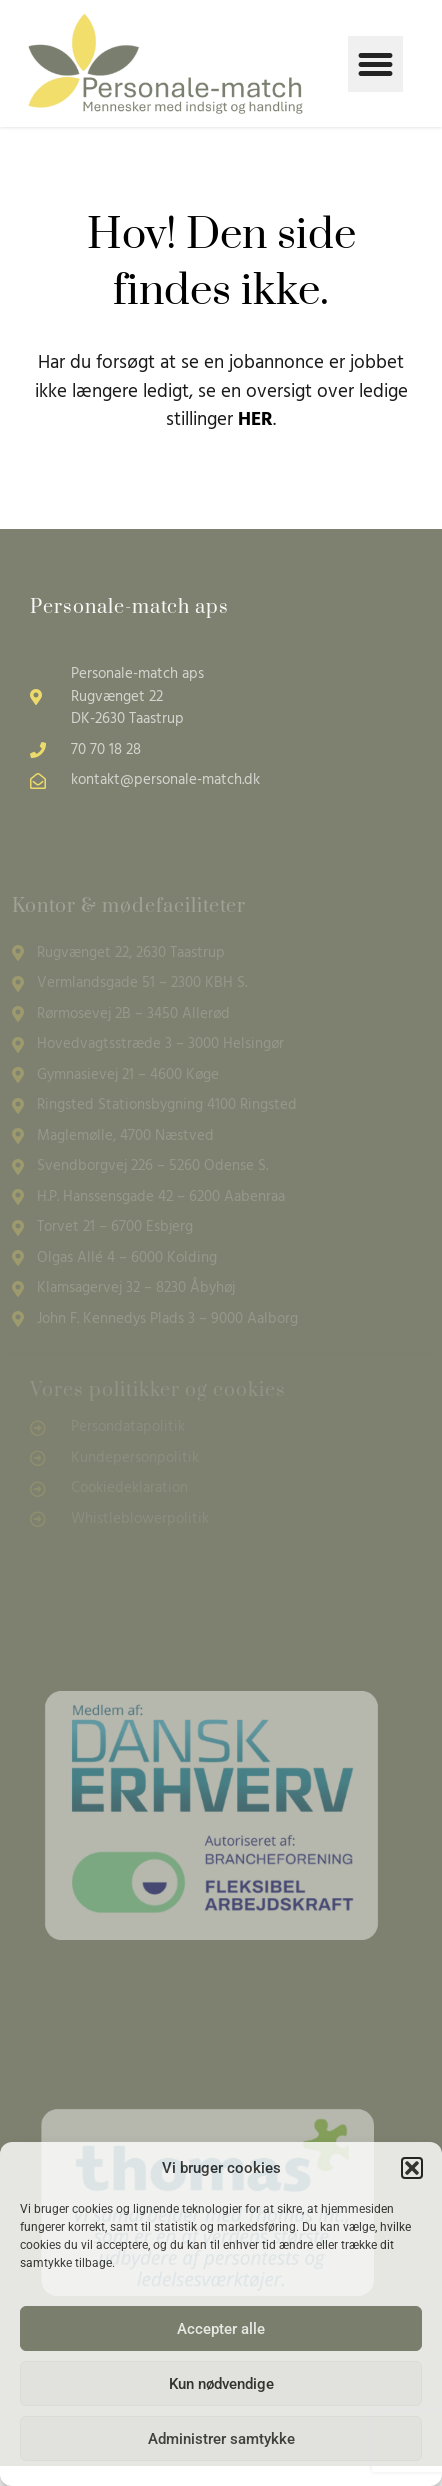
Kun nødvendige (221, 2384)
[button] (412, 2168)
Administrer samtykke (221, 2439)
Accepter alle (221, 2329)
